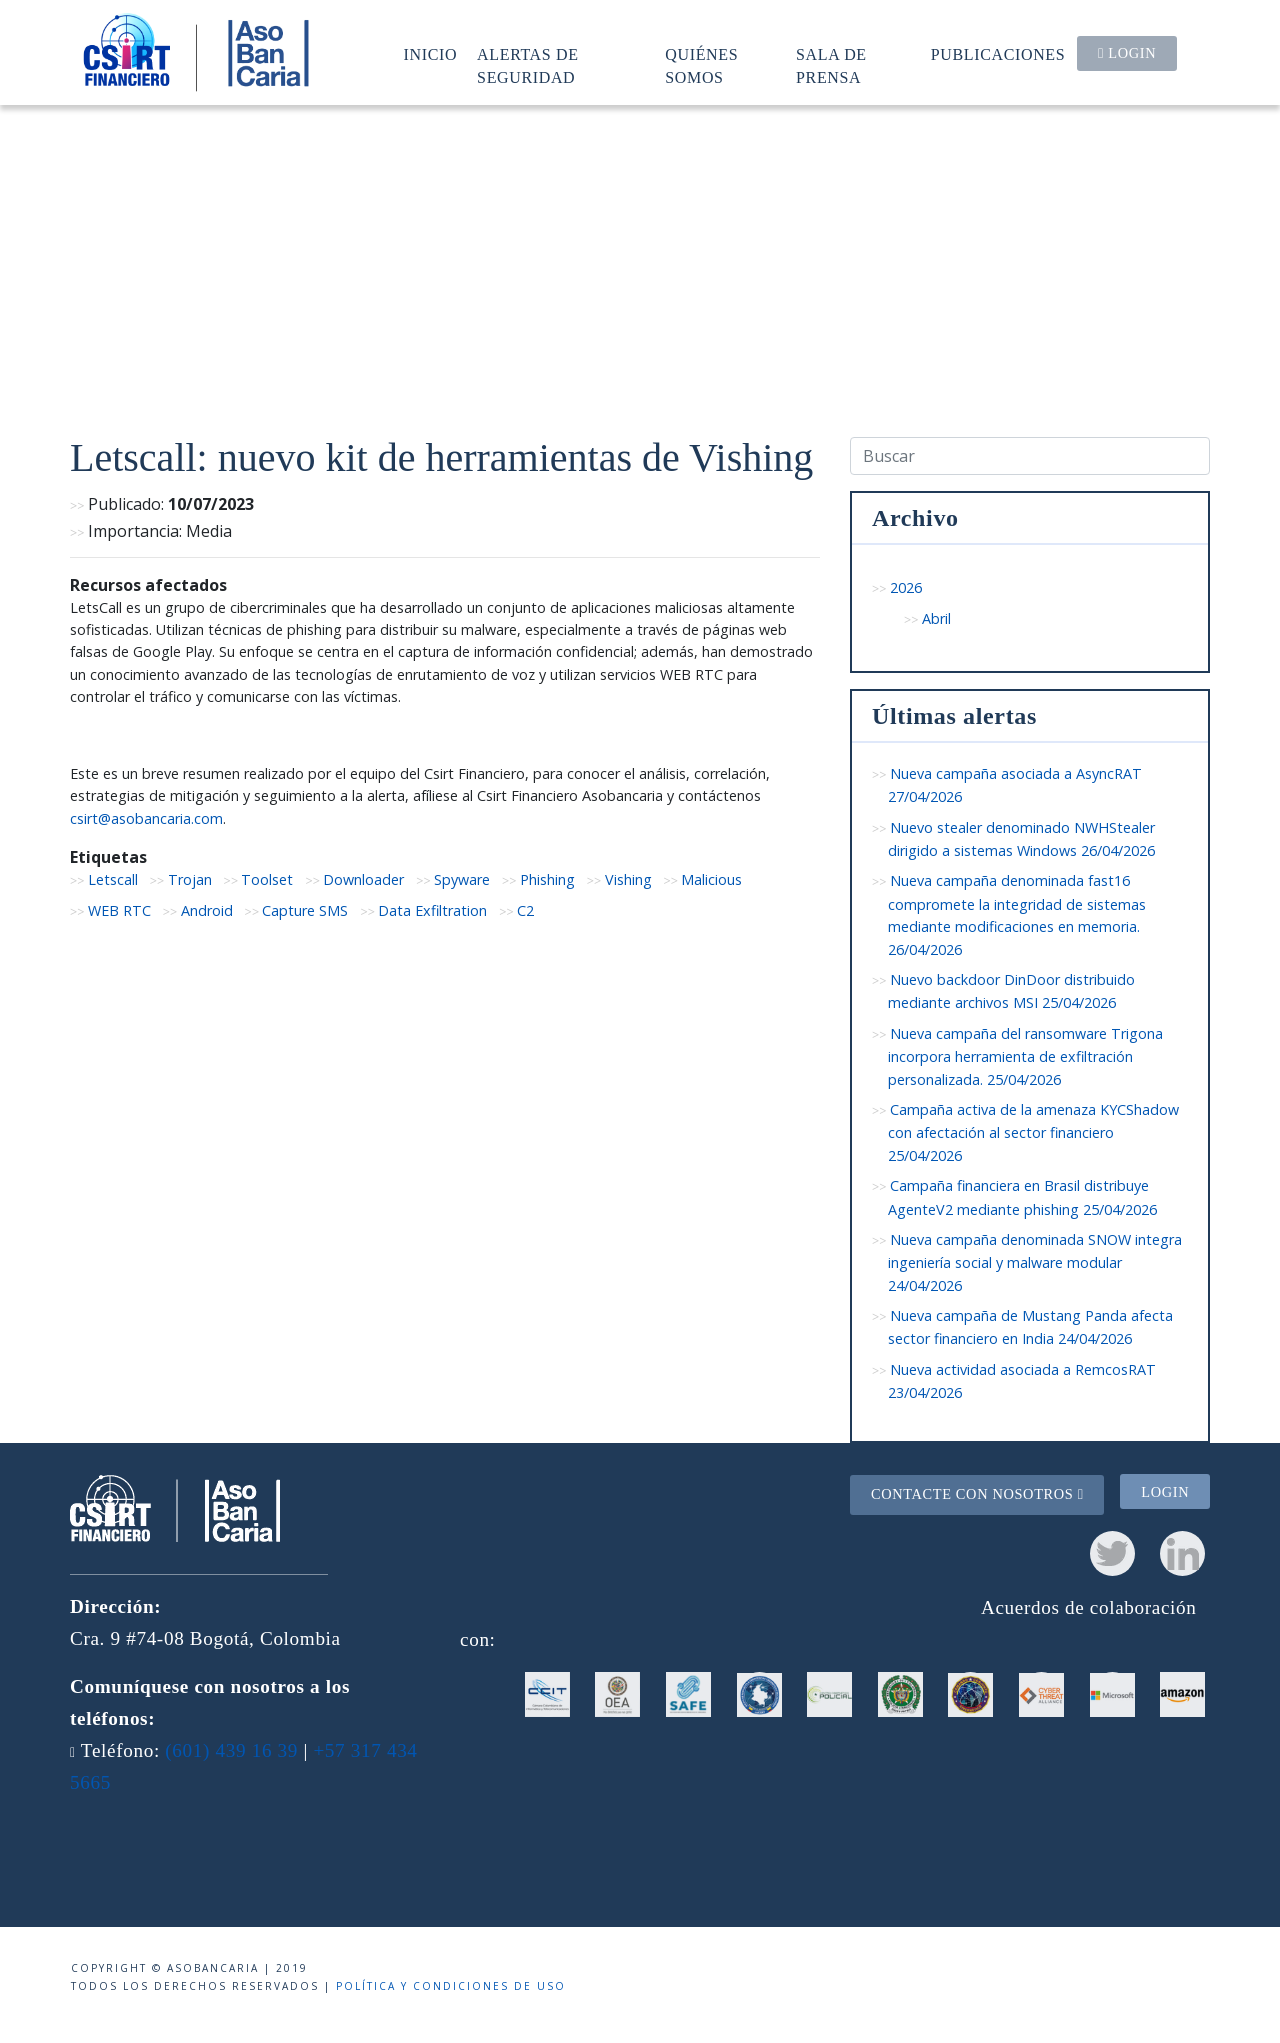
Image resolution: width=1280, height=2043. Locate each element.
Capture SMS (305, 910)
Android (207, 910)
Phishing (547, 879)
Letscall (113, 879)
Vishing (628, 879)
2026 (906, 587)
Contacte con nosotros (977, 1494)
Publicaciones (998, 54)
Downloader (363, 879)
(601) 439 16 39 (231, 1750)
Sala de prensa (831, 65)
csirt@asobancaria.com (146, 818)
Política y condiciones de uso (451, 1986)
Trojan (190, 879)
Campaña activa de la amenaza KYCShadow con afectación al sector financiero (1033, 1132)
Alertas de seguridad (528, 65)
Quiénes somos (701, 65)
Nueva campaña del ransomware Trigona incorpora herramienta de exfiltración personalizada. (1025, 1056)
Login (1127, 53)
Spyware (462, 879)
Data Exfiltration (432, 910)
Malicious (711, 879)
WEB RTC (119, 910)
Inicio (431, 54)
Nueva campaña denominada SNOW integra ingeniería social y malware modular (1035, 1262)
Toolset (267, 879)
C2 (525, 910)
